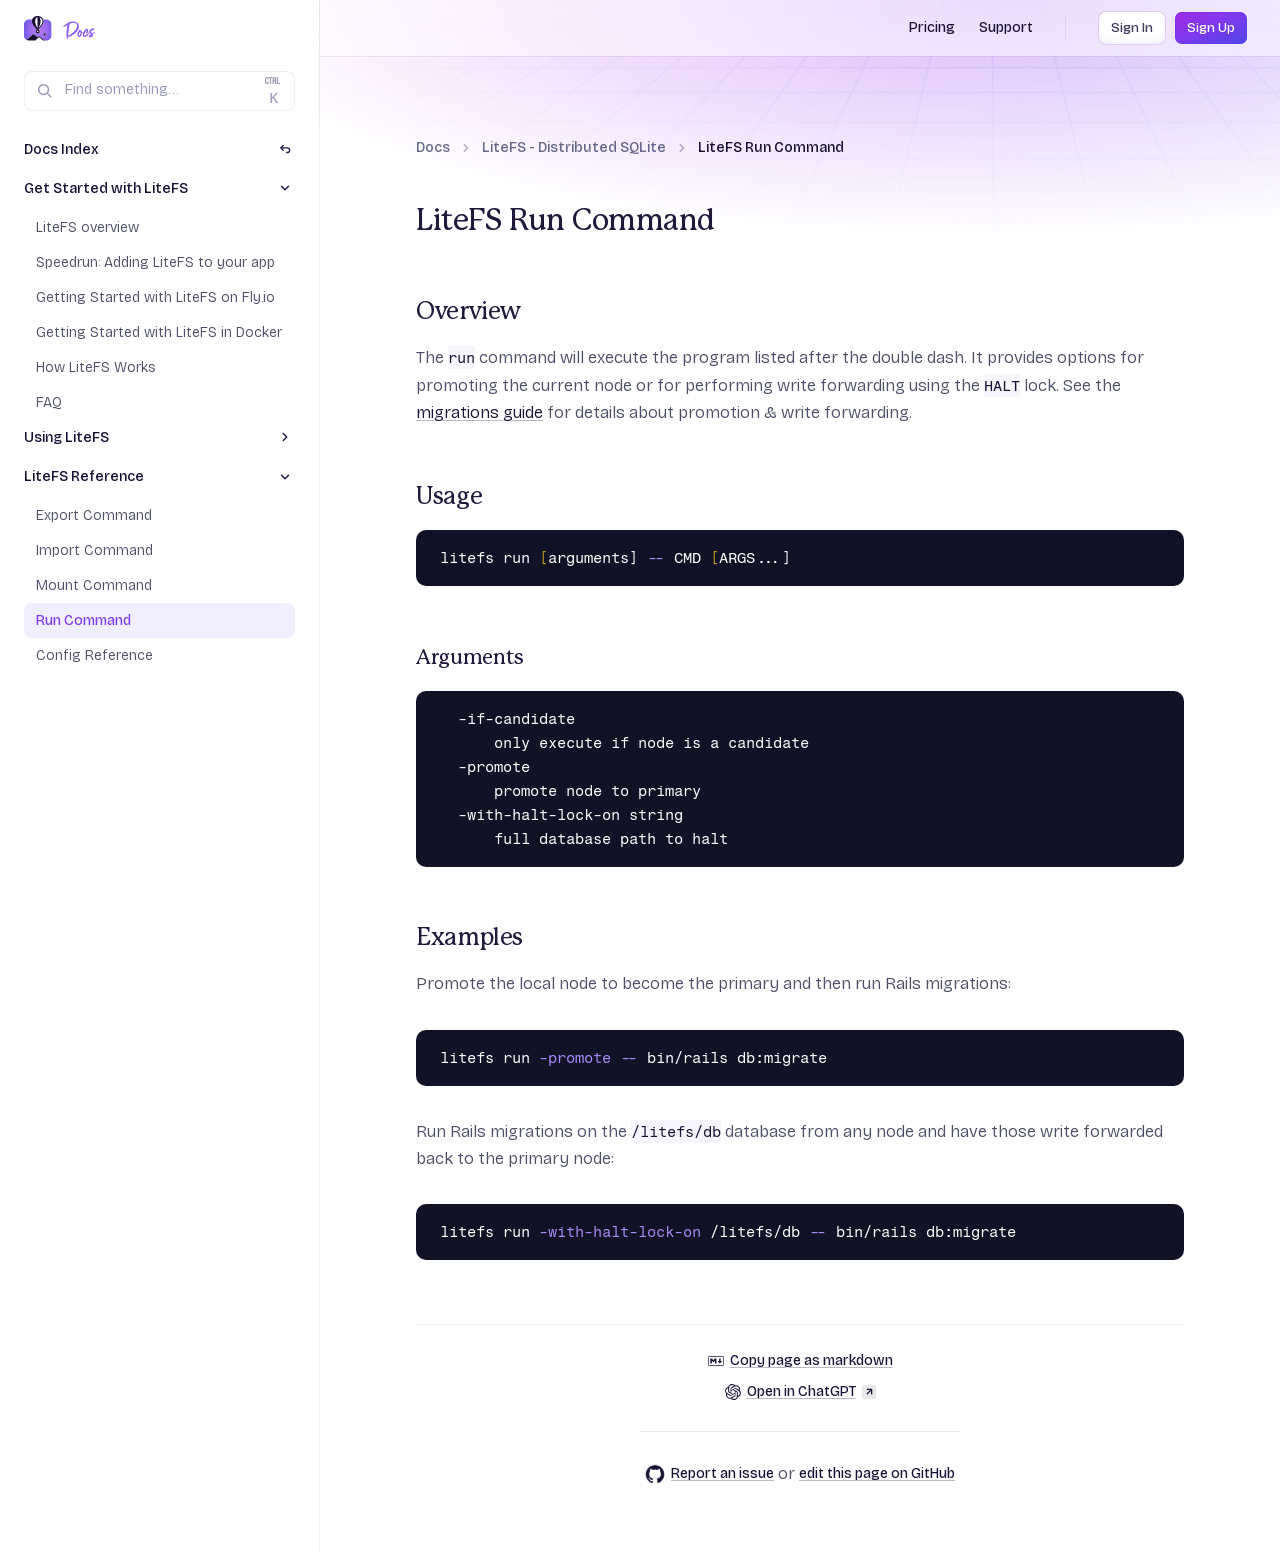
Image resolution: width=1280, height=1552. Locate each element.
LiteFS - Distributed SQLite (574, 147)
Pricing (932, 27)
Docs (433, 147)
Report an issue (709, 1474)
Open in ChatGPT (800, 1391)
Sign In (1132, 28)
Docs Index (61, 149)
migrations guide (479, 412)
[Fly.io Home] (38, 30)
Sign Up (1211, 28)
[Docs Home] (75, 30)
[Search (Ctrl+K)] (159, 91)
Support (1006, 27)
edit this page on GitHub (877, 1473)
